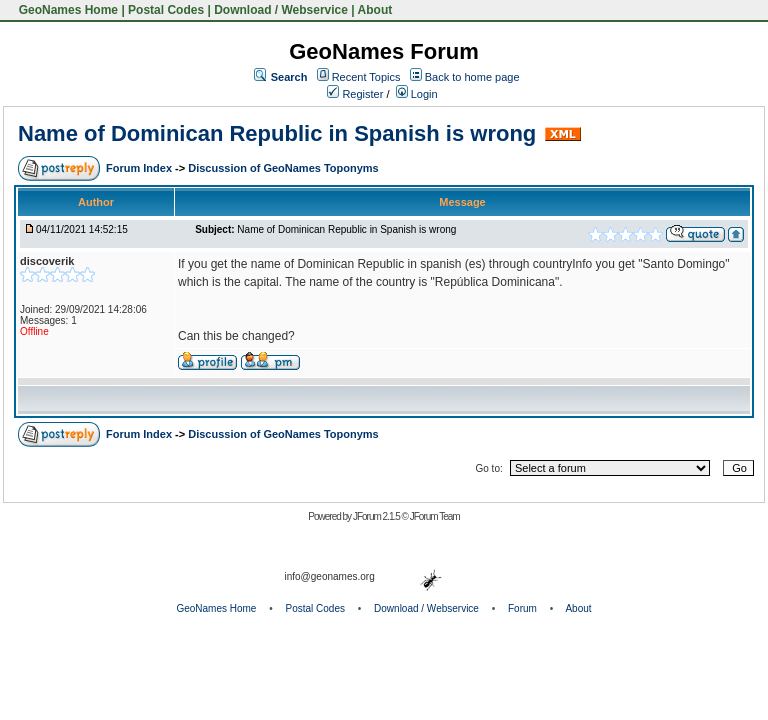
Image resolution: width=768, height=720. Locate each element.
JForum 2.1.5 (377, 516)
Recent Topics (366, 77)
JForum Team (435, 516)
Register (355, 94)
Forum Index (140, 168)
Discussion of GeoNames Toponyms (283, 168)
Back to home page (472, 77)
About (375, 10)
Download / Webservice (281, 10)
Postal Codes (166, 10)
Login (417, 94)
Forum (522, 608)
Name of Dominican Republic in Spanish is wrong (277, 133)
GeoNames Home (66, 10)
